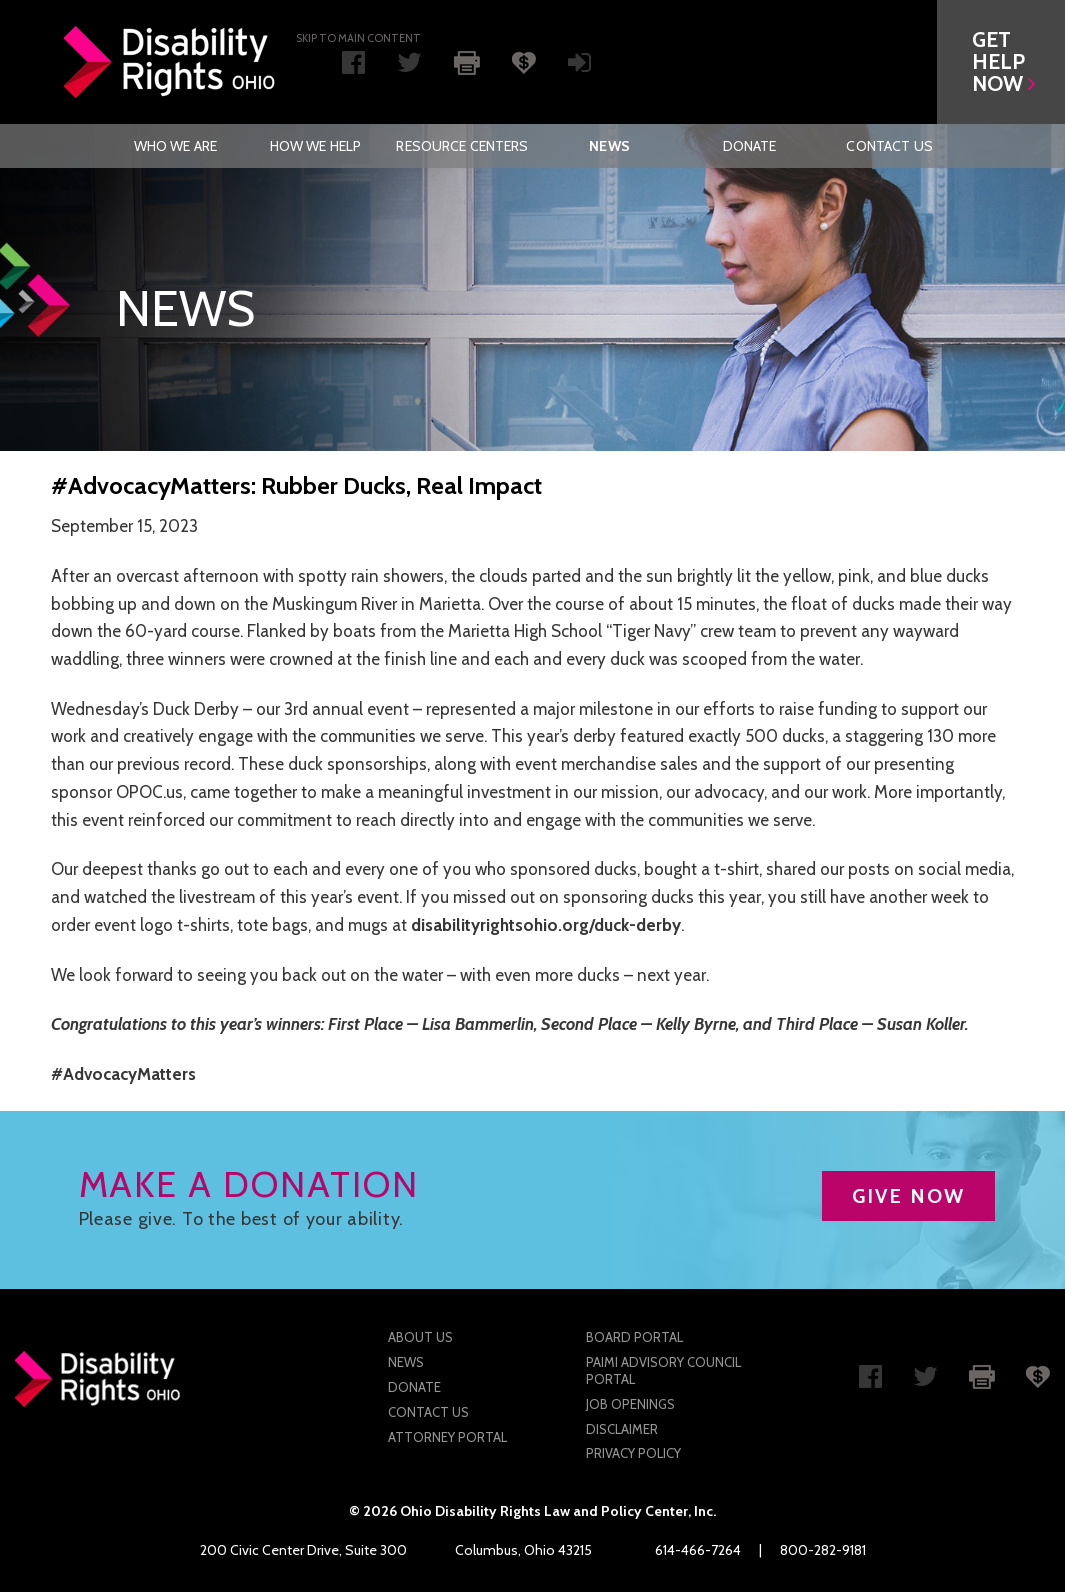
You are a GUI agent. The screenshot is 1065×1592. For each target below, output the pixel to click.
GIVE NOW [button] (908, 1196)
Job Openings (630, 1404)
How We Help (316, 146)
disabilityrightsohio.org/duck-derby (546, 925)
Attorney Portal (447, 1437)
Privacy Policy (633, 1453)
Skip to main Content (358, 38)
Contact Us (889, 146)
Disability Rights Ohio (170, 62)
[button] (1001, 62)
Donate (750, 146)
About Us (420, 1337)
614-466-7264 (698, 1550)
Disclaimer (622, 1429)
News (609, 146)
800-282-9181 (823, 1550)
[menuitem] (175, 146)
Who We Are (175, 146)
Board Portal (634, 1337)
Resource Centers (462, 146)
